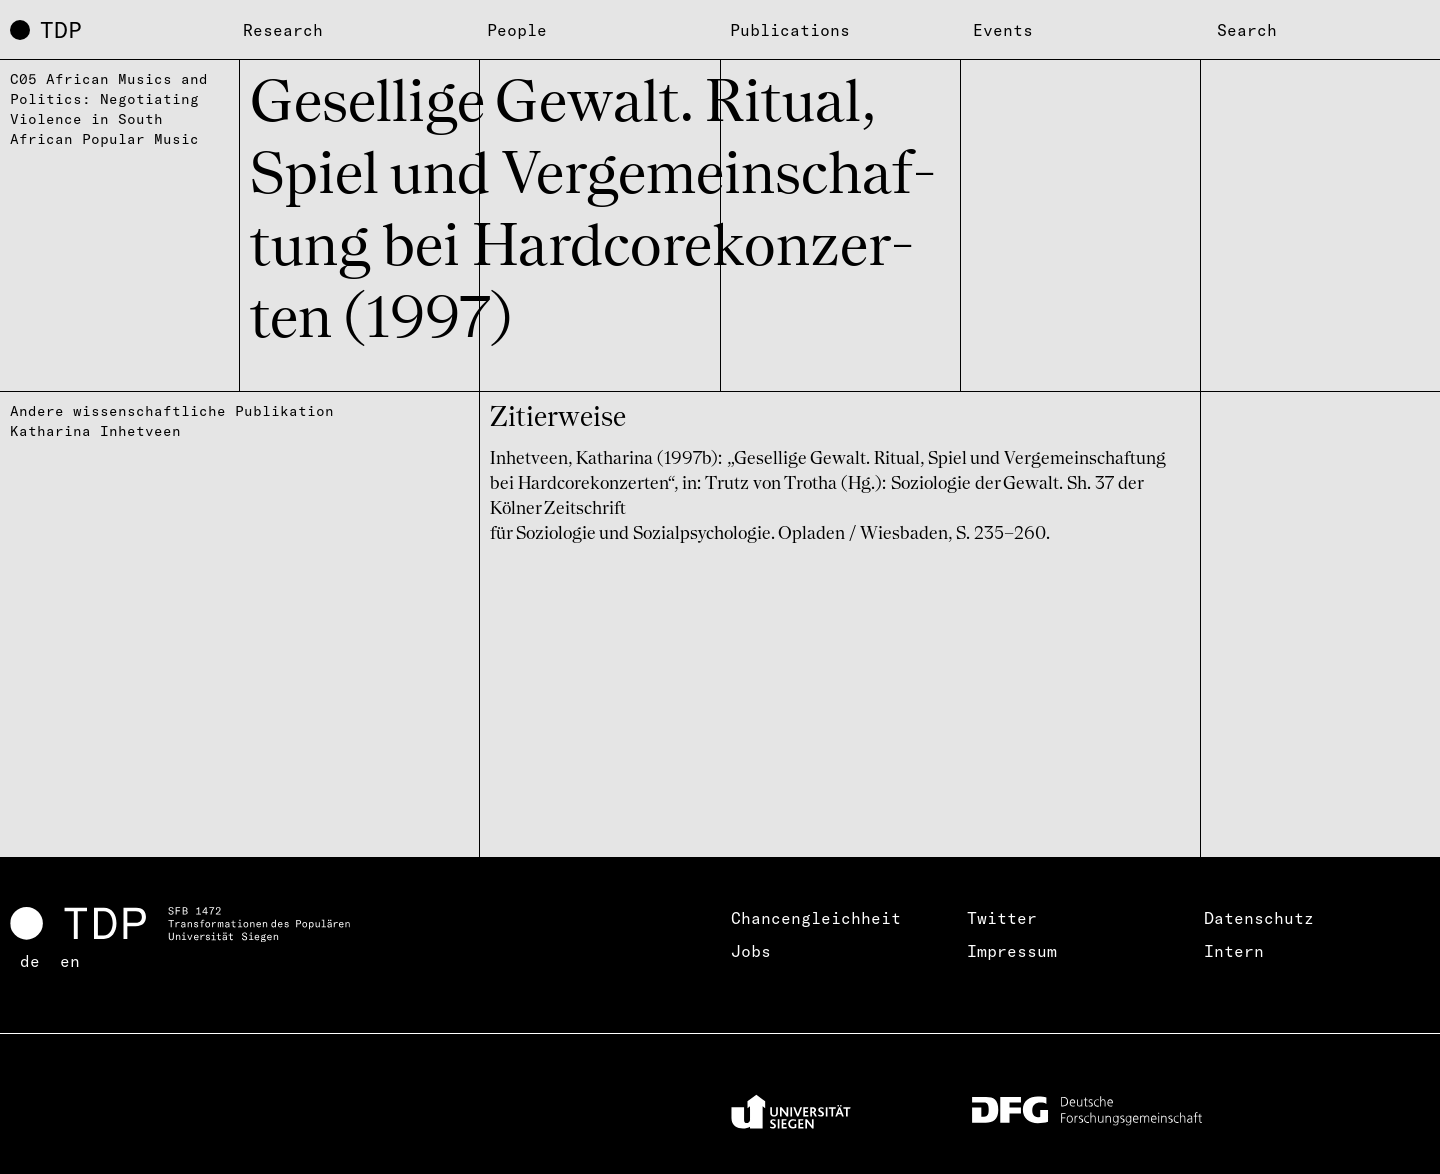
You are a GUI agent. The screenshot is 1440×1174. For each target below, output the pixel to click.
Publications (790, 30)
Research (283, 30)
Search (1247, 30)
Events (1003, 30)
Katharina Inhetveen (95, 431)
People (517, 30)
